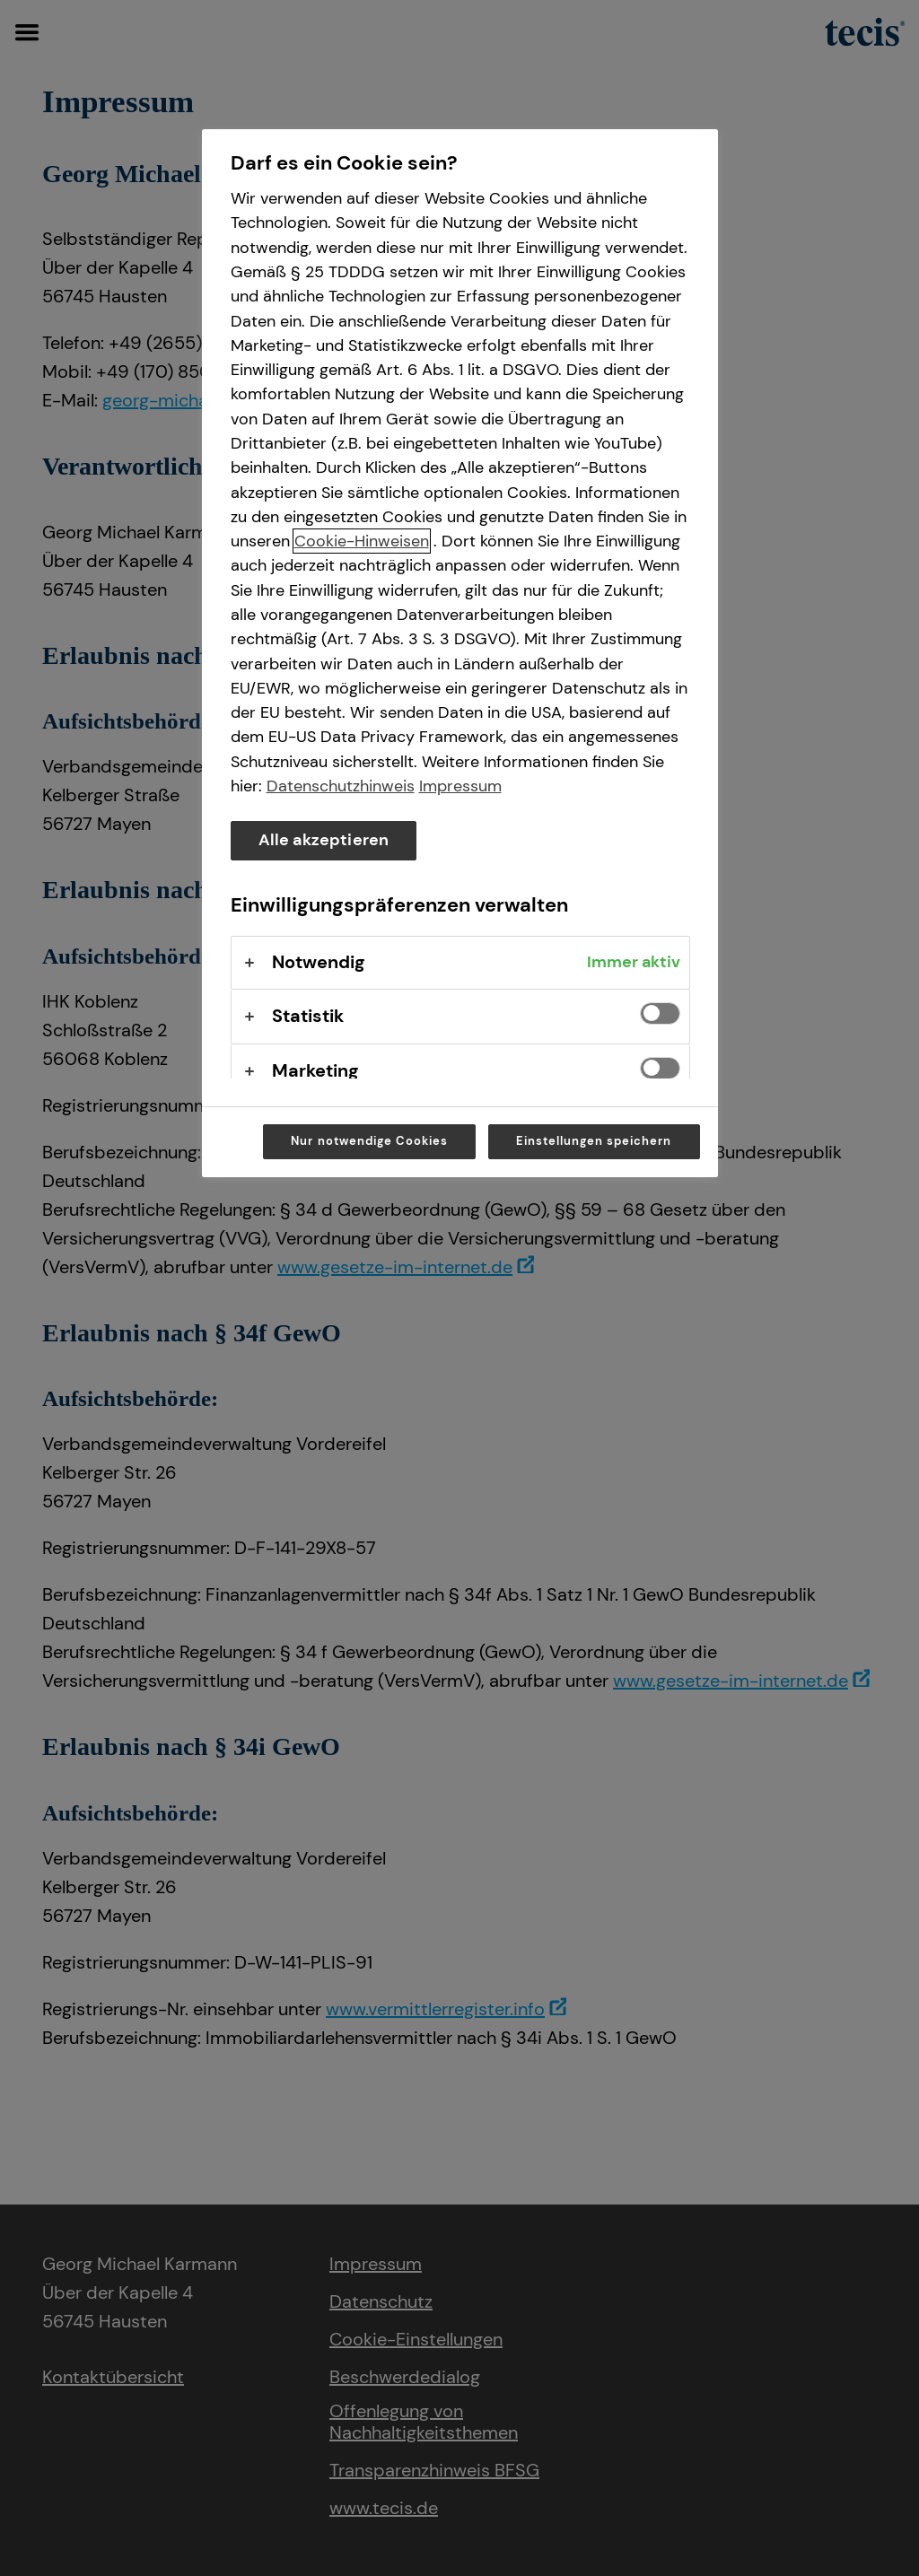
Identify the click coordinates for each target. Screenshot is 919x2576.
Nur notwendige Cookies (369, 1140)
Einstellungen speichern (594, 1140)
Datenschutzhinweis (341, 786)
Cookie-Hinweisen (361, 541)
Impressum (460, 786)
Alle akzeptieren (323, 840)
